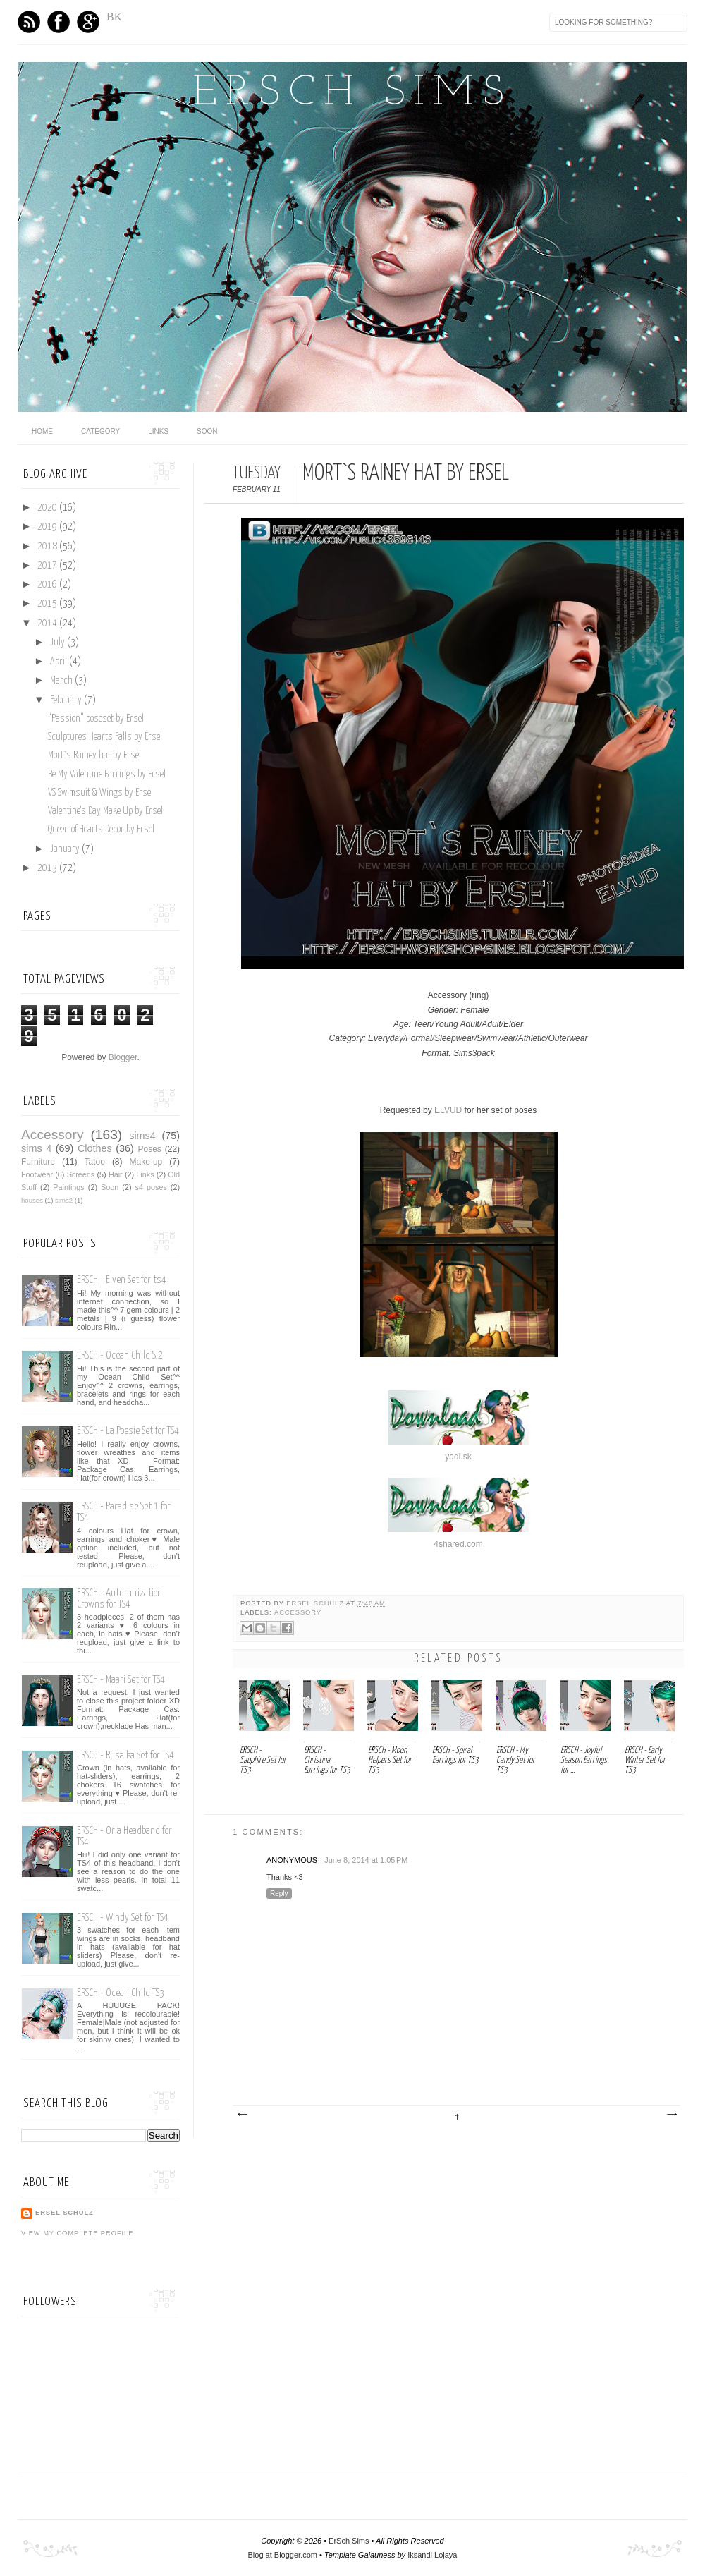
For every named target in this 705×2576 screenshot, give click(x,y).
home (42, 431)
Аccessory (297, 1612)
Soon (207, 431)
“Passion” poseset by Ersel (96, 719)
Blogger (123, 1057)
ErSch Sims (352, 94)
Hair (116, 1174)
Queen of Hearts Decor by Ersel (101, 829)
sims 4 (36, 1148)
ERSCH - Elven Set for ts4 (121, 1280)
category (100, 431)
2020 (48, 508)
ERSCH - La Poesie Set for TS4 (128, 1431)
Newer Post (242, 2115)
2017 (48, 566)
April (59, 662)
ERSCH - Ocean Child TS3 (120, 1993)
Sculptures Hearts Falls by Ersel (105, 737)
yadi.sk (458, 1457)
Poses (149, 1149)
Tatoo (94, 1162)
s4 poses (151, 1187)
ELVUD (448, 1110)
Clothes (95, 1148)
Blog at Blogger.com (282, 2555)
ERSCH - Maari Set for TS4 (121, 1680)
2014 (48, 623)
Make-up (146, 1162)
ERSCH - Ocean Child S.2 (120, 1355)
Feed (29, 22)
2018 (48, 547)
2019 (48, 527)
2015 (48, 604)
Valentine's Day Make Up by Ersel (105, 811)
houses (32, 1200)
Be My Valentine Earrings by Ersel (107, 774)
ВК (113, 17)
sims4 (142, 1135)
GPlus (88, 22)
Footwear (37, 1174)
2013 (48, 868)
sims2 (64, 1200)
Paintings (68, 1187)
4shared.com (458, 1544)
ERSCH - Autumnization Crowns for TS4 (119, 1599)
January (66, 849)
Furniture (38, 1162)
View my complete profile (77, 2233)
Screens (81, 1174)
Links (158, 431)
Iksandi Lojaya (432, 2555)
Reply (279, 1893)
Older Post (671, 2115)
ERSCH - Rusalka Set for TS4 (125, 1755)
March (62, 681)
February (67, 700)
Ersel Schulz (316, 1603)
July (58, 643)
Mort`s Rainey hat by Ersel (94, 755)
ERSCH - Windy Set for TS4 (122, 1917)
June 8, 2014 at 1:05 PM (365, 1860)
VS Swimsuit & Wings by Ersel (100, 793)
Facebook (58, 22)
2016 (48, 585)
